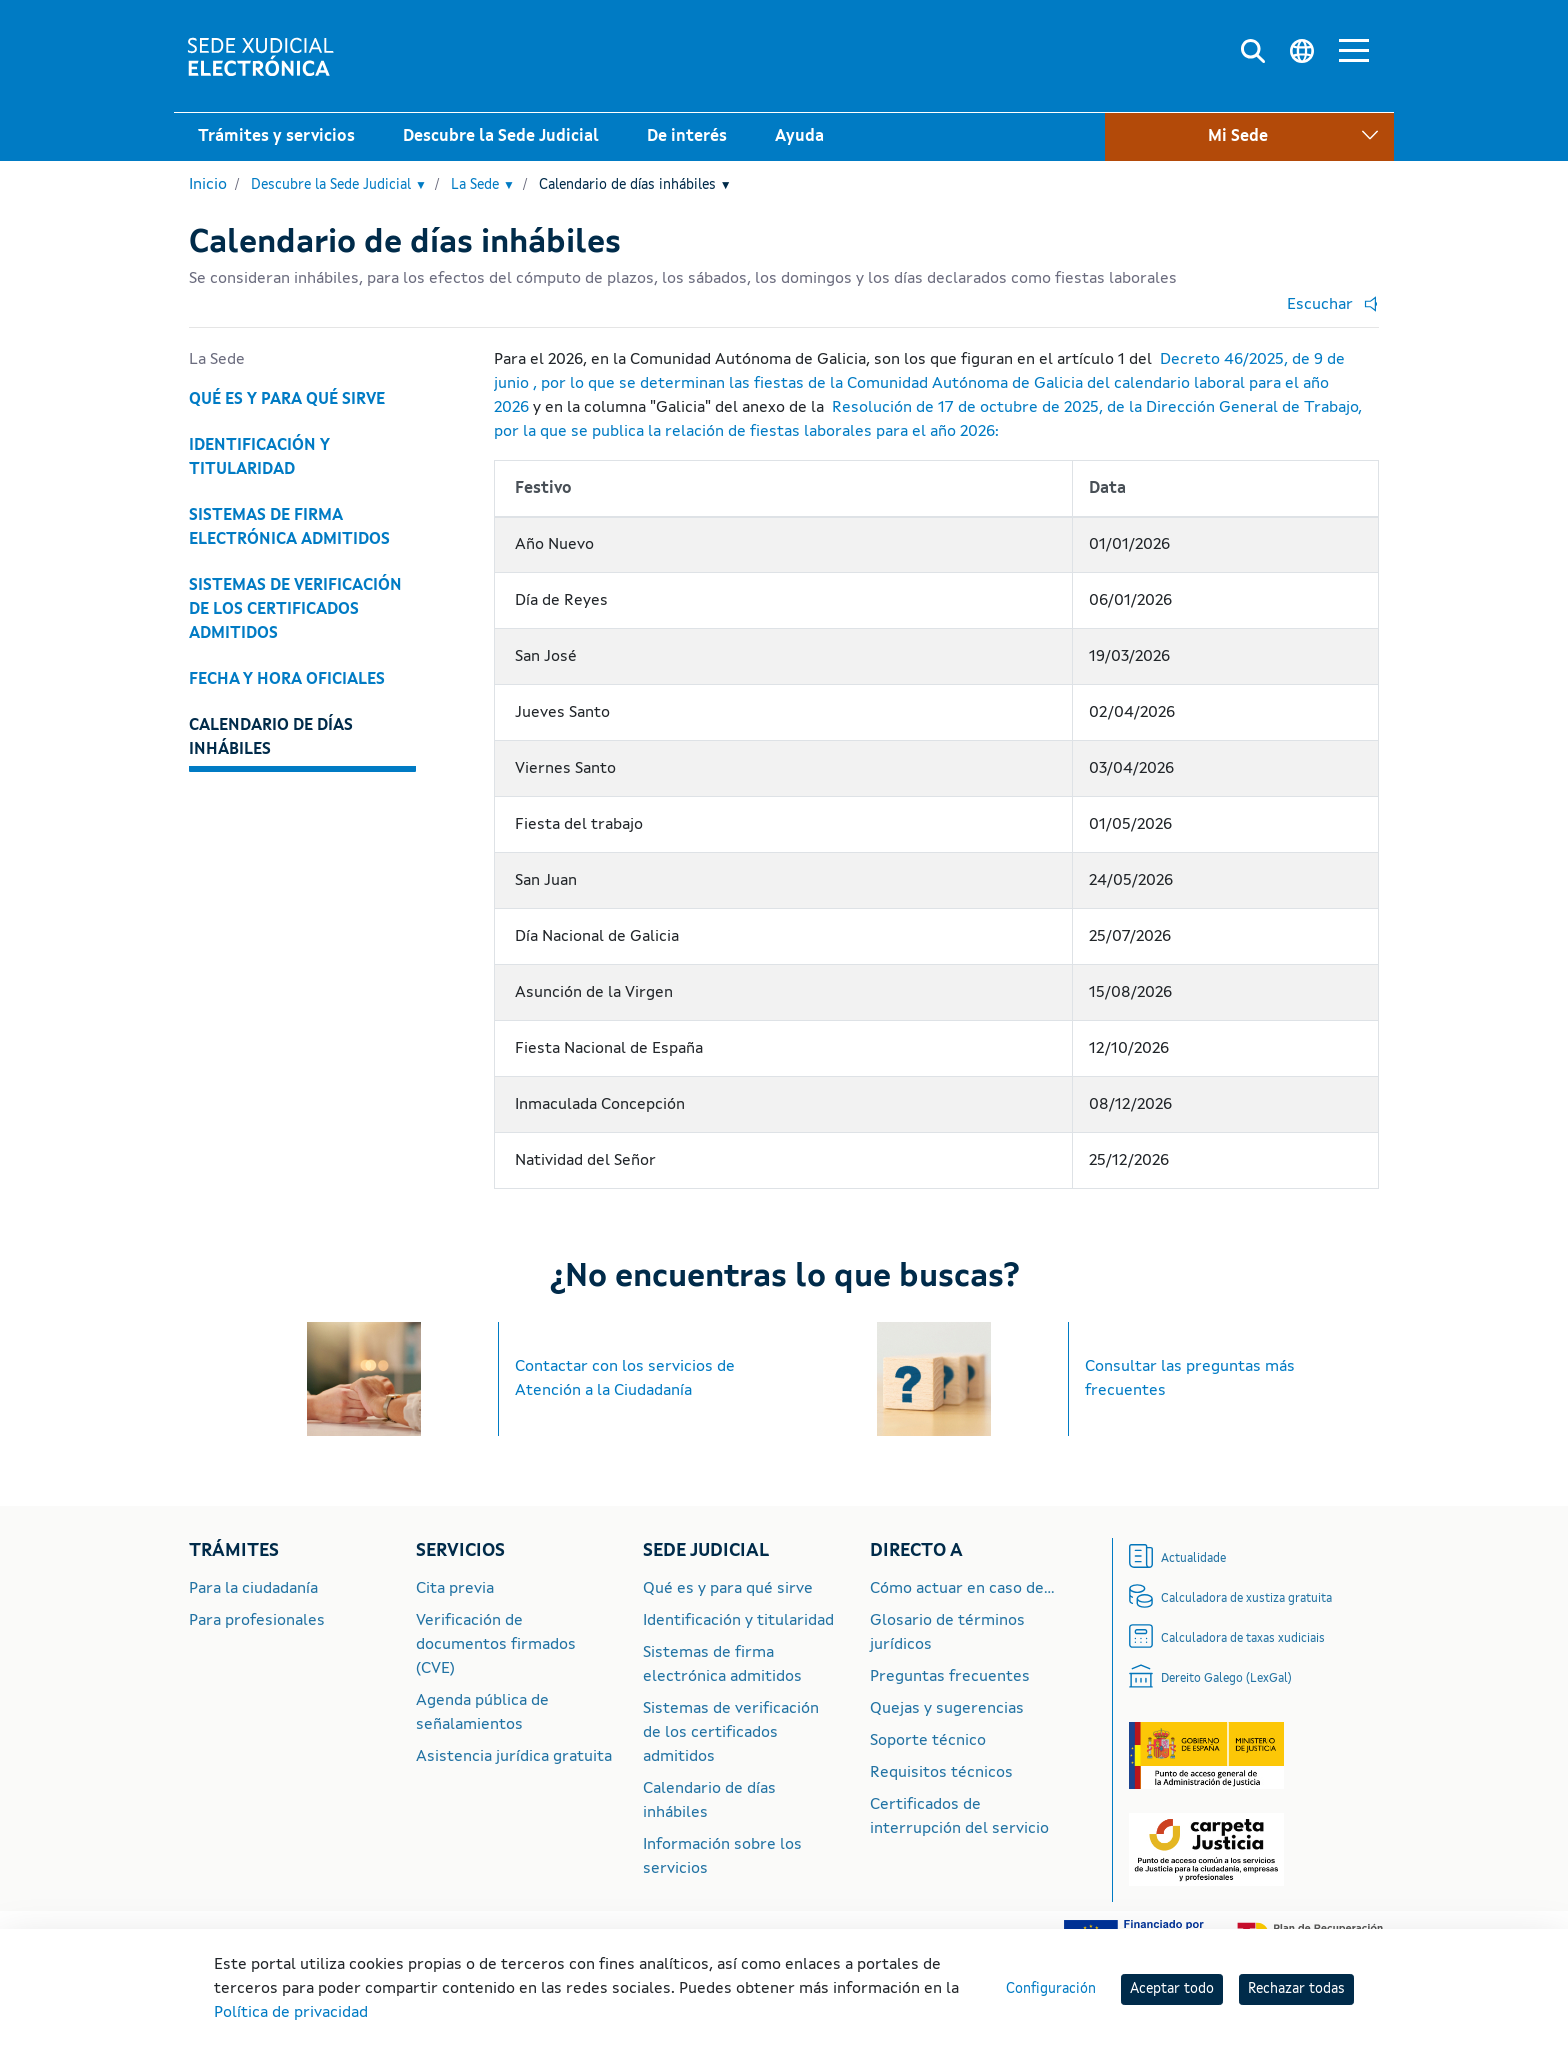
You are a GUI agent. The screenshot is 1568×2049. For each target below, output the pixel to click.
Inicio (208, 185)
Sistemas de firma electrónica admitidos (289, 528)
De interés (687, 137)
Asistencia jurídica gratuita (514, 1757)
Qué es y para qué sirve (287, 400)
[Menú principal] (1354, 54)
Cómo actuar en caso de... (962, 1589)
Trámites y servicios (276, 137)
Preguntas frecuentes (950, 1677)
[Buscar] (1253, 52)
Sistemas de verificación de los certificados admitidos (295, 610)
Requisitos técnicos (941, 1773)
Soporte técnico (928, 1741)
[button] (1328, 305)
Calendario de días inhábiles (635, 186)
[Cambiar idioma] (1302, 52)
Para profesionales (257, 1621)
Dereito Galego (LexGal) (1226, 1679)
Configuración (1051, 1989)
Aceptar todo (1172, 1989)
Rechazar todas (1296, 1989)
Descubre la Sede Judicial (501, 137)
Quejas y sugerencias (947, 1709)
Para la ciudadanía (253, 1589)
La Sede (483, 186)
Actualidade (1193, 1559)
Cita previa (455, 1589)
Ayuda (799, 137)
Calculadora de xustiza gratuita (1246, 1599)
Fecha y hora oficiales (287, 680)
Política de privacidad (291, 2013)
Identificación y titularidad (259, 458)
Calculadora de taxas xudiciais (1243, 1639)
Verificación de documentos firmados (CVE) (496, 1645)
